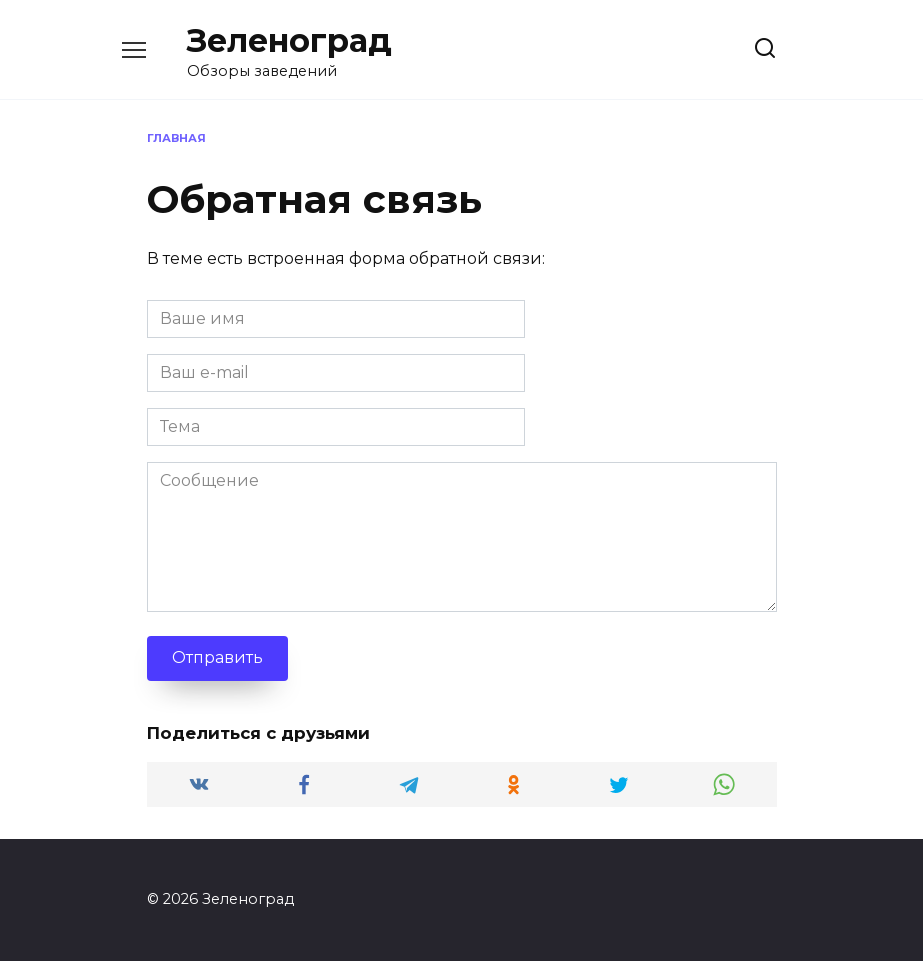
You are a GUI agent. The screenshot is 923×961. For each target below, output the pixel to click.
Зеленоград (289, 40)
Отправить (217, 657)
